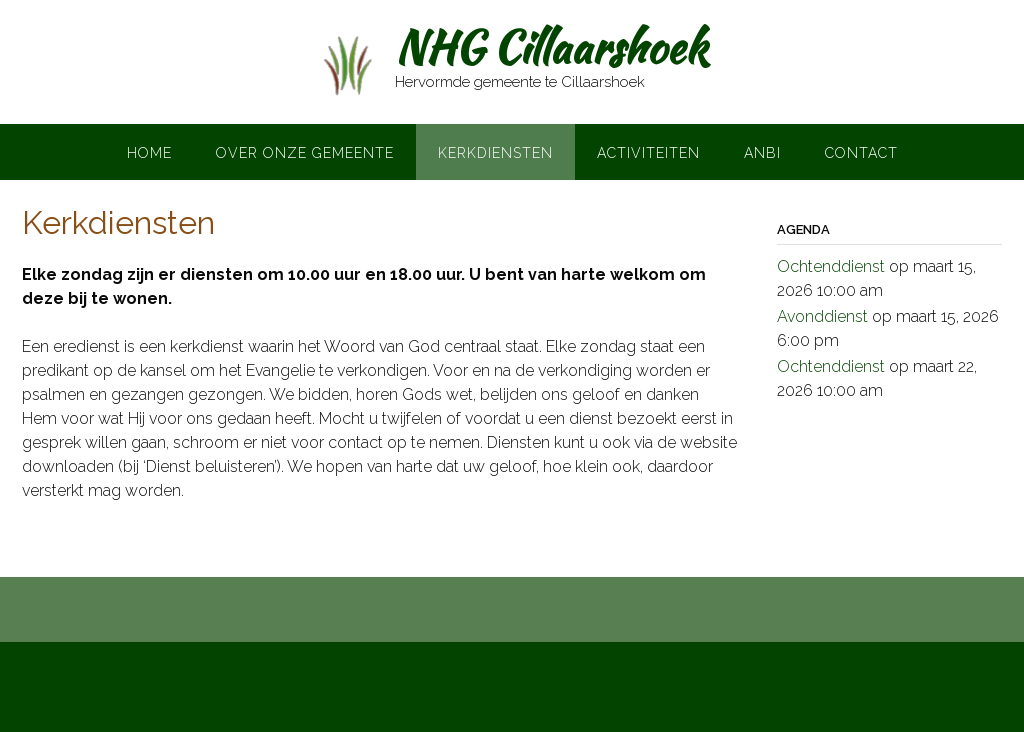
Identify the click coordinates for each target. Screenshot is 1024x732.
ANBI (762, 153)
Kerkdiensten (495, 153)
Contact (861, 153)
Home (149, 153)
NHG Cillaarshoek (551, 47)
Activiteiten (648, 153)
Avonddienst (822, 316)
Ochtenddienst (831, 266)
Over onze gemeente (305, 153)
